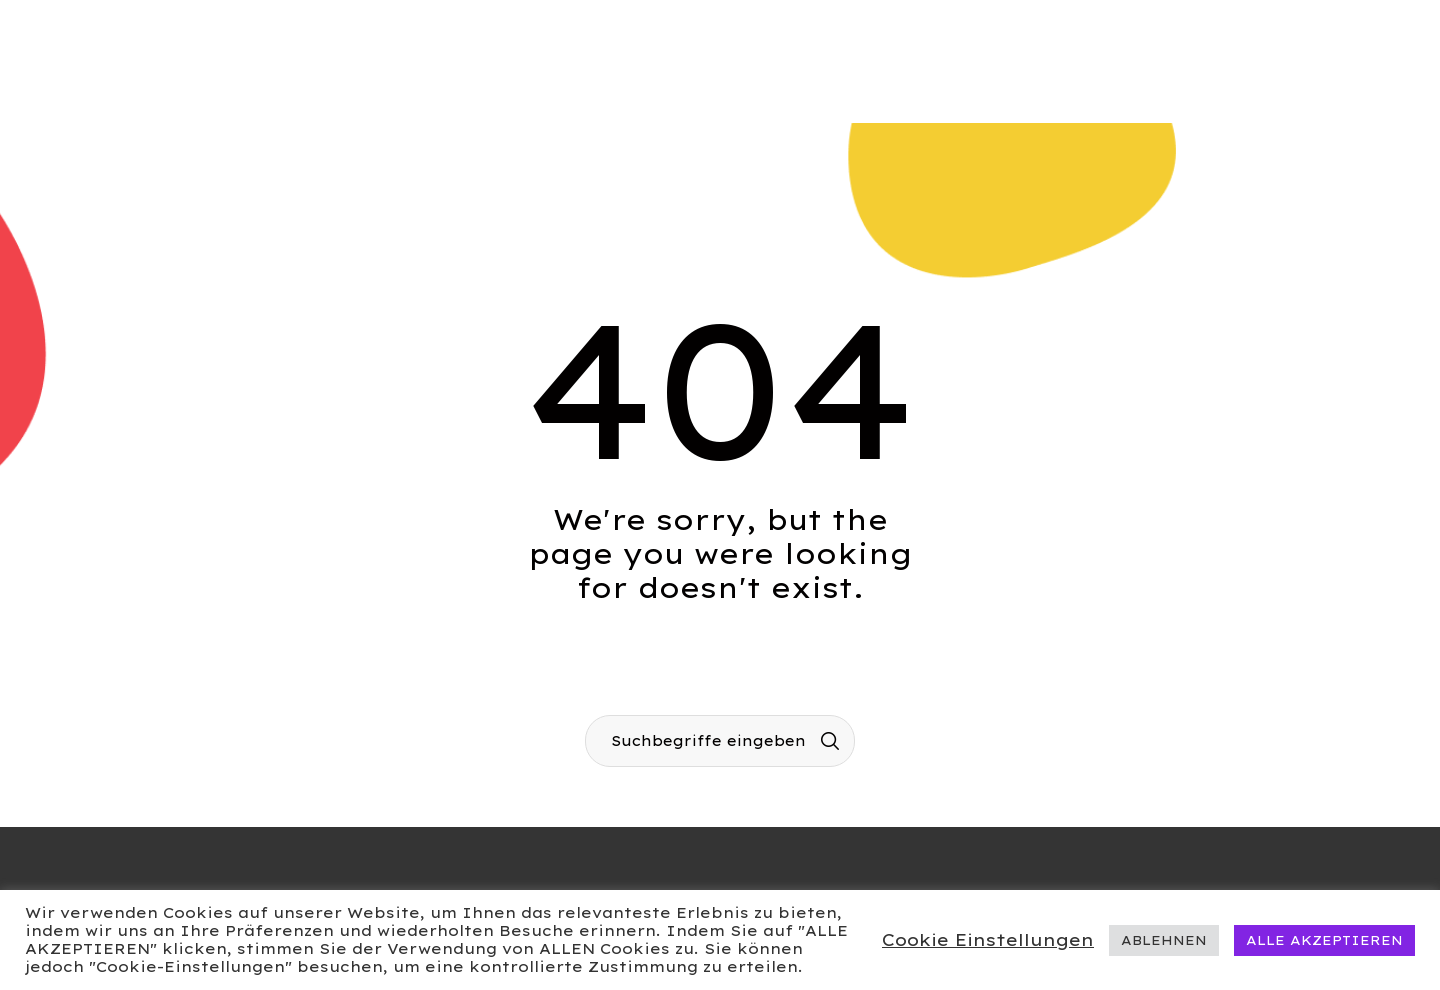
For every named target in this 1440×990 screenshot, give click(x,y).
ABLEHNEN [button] (1164, 940)
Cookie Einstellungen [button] (988, 939)
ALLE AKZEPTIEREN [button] (1324, 940)
